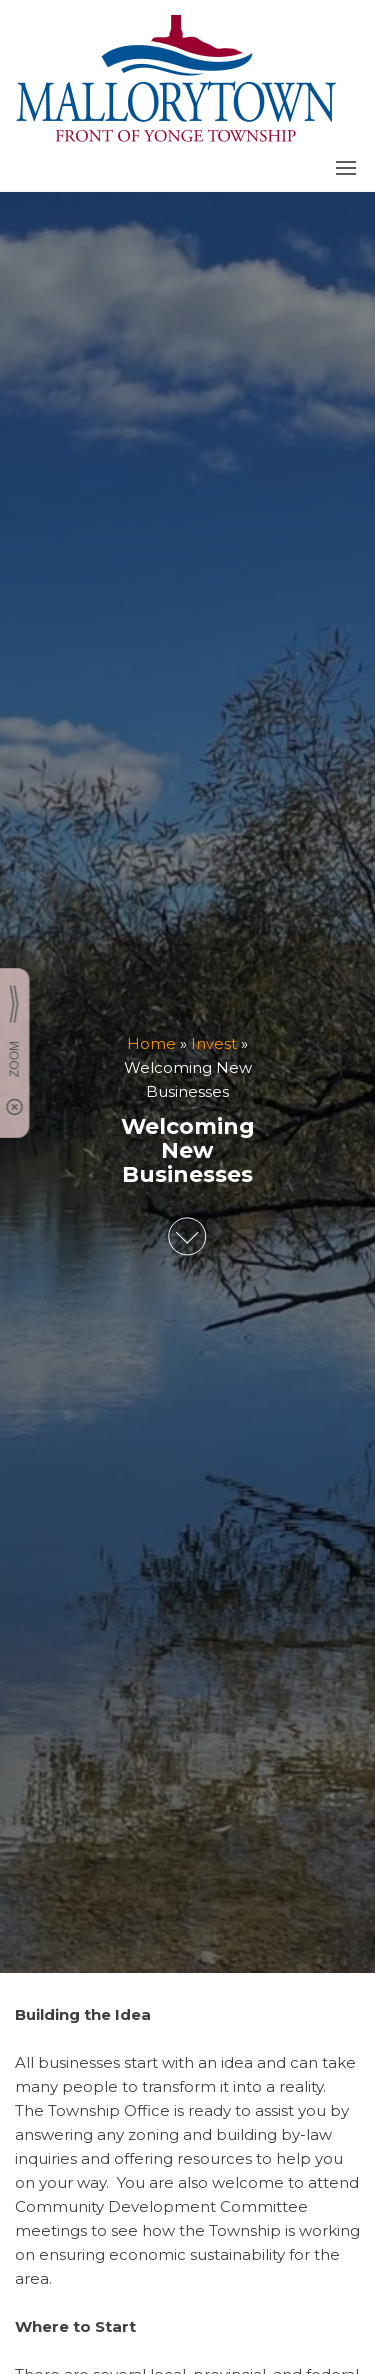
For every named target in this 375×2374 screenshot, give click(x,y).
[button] (346, 168)
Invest (214, 1044)
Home (151, 1044)
